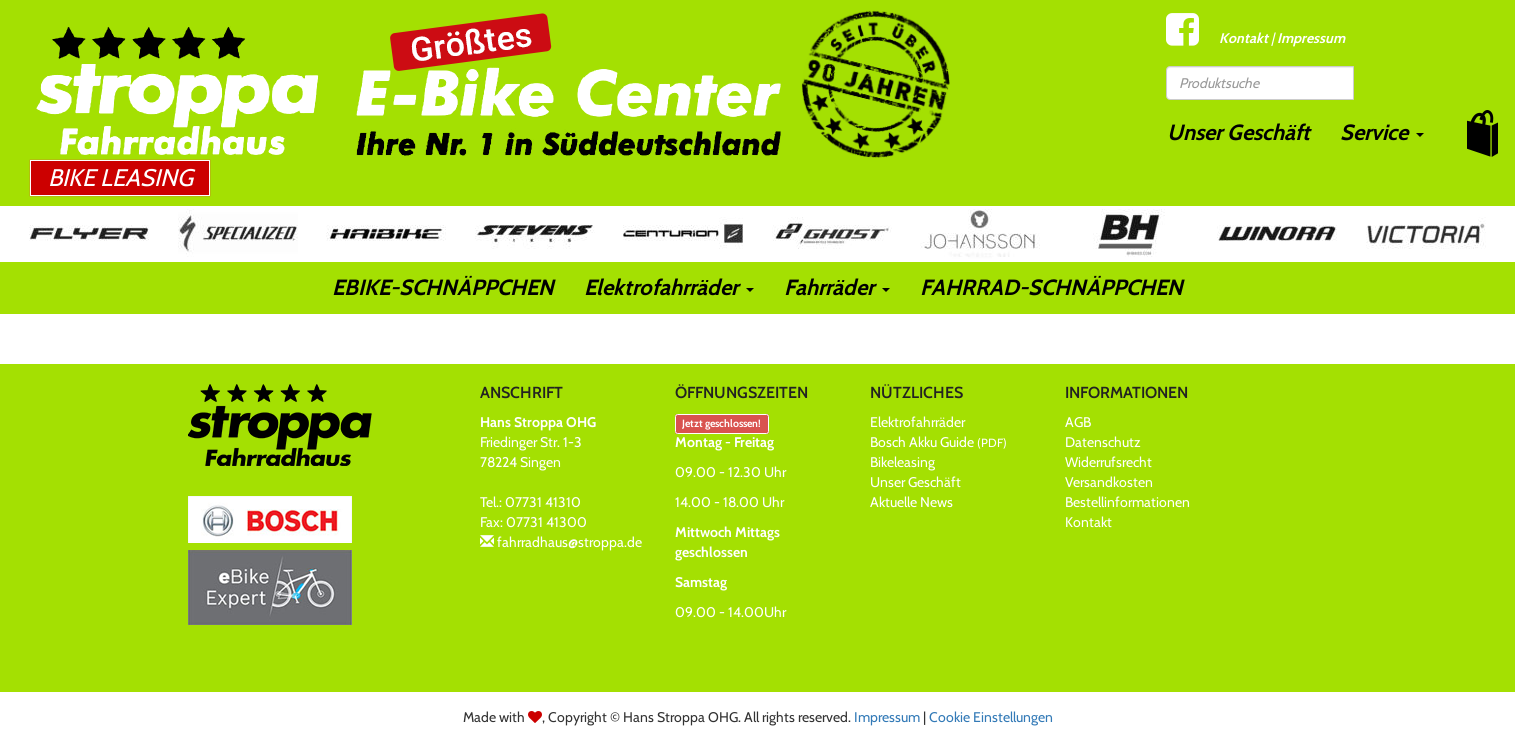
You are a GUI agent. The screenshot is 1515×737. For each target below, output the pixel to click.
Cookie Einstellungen (991, 717)
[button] (1482, 133)
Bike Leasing (120, 177)
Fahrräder (837, 287)
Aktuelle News (911, 502)
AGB (1078, 422)
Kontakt (1243, 38)
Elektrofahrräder (669, 287)
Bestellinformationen (1127, 502)
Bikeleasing (902, 462)
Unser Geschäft (1238, 132)
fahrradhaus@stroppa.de (569, 542)
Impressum (1311, 38)
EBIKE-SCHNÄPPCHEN (443, 287)
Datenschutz (1103, 442)
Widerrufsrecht (1108, 462)
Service (1382, 132)
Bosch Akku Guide (938, 442)
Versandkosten (1109, 482)
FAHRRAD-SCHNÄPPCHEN (1051, 287)
